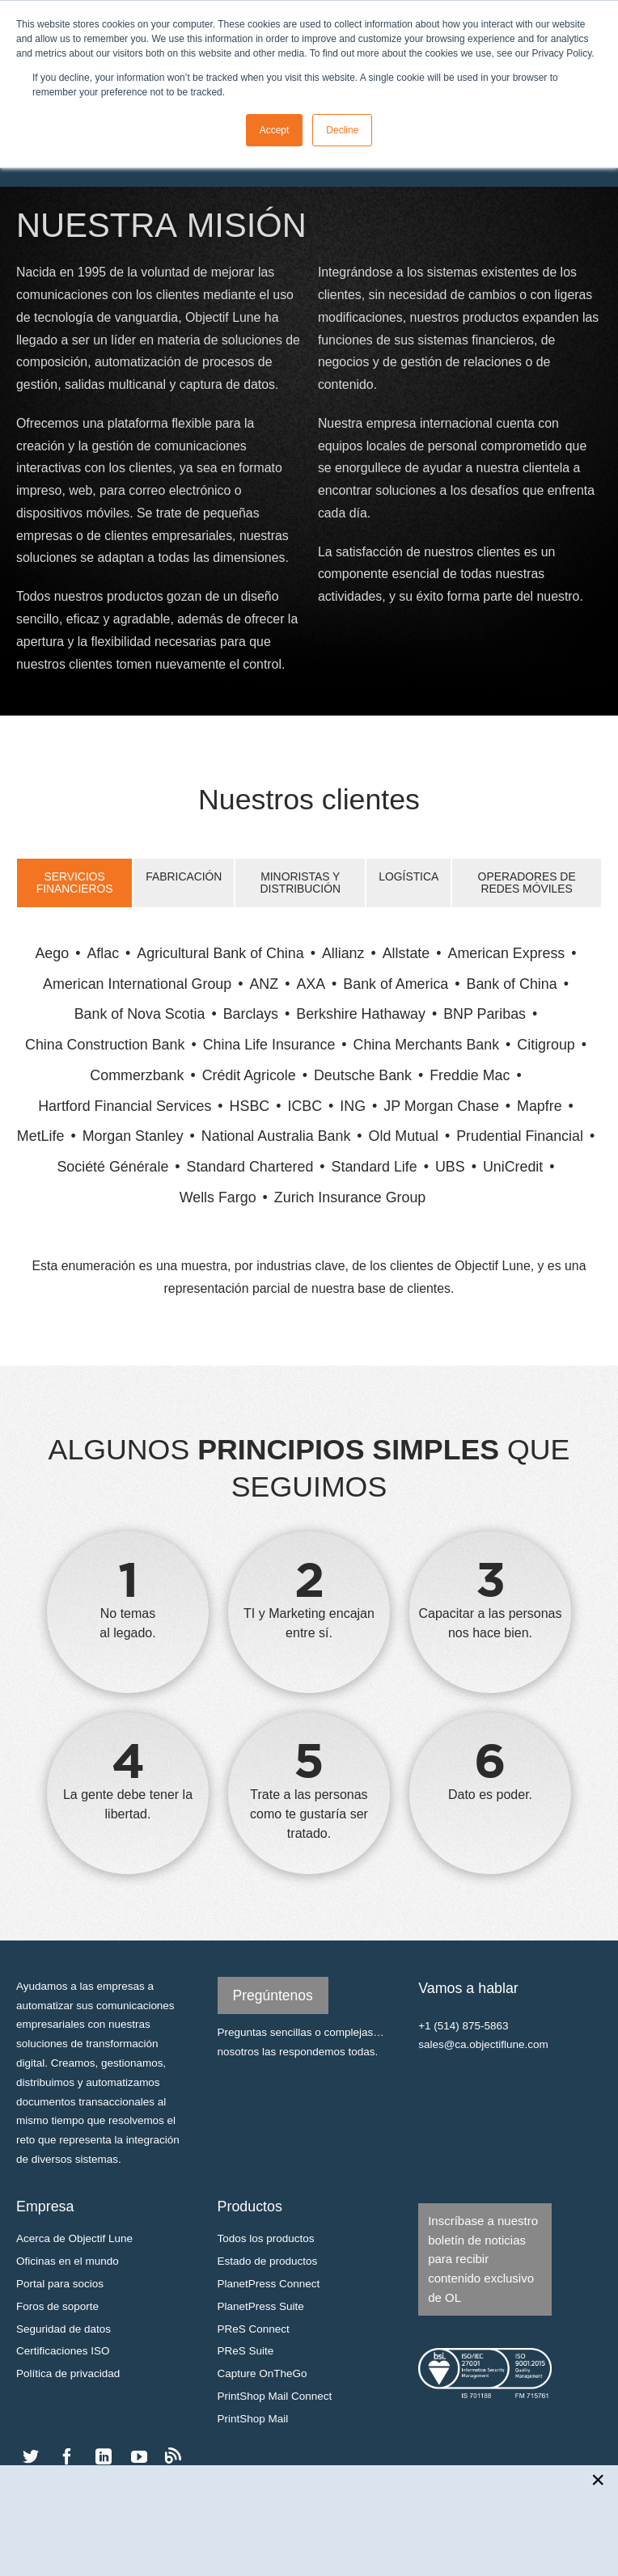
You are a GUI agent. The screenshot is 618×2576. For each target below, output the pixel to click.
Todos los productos (266, 2238)
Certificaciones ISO (62, 2351)
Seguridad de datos (63, 2329)
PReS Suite (246, 2351)
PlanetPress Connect (269, 2284)
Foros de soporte (57, 2306)
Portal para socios (60, 2284)
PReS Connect (254, 2329)
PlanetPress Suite (261, 2306)
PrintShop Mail (253, 2419)
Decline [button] (342, 130)
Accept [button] (275, 130)
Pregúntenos (273, 1995)
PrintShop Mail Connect (275, 2396)
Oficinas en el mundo (67, 2261)
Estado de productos (268, 2261)
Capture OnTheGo (262, 2373)
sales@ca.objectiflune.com (483, 2044)
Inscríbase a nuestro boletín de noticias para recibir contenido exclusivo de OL (483, 2259)
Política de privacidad (68, 2373)
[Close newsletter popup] (598, 2479)
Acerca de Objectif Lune (74, 2238)
